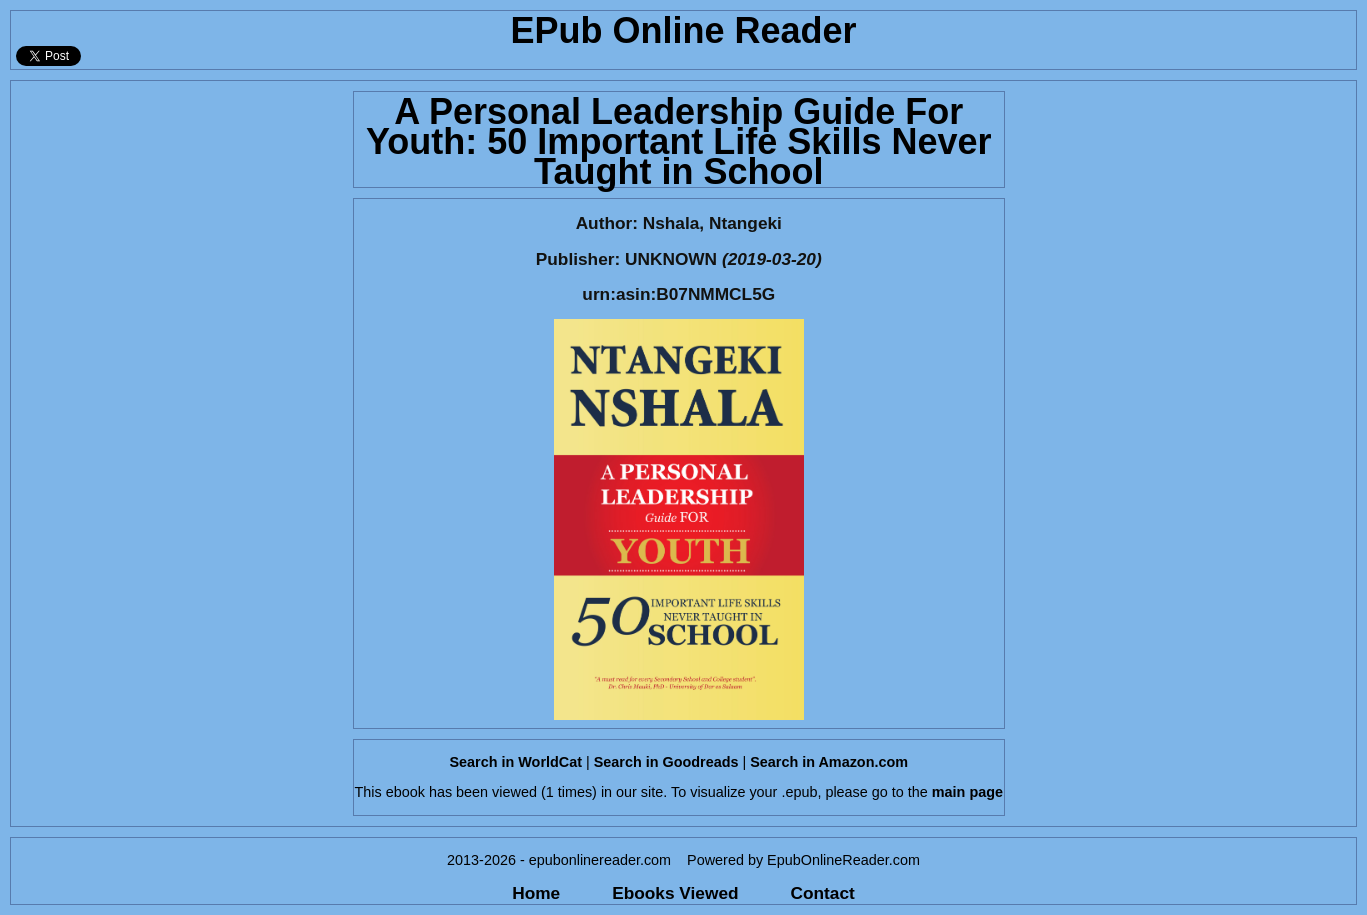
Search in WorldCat (515, 762)
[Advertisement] (176, 206)
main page (967, 792)
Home (536, 893)
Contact (823, 893)
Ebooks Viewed (675, 893)
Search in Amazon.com (829, 762)
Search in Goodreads (666, 762)
